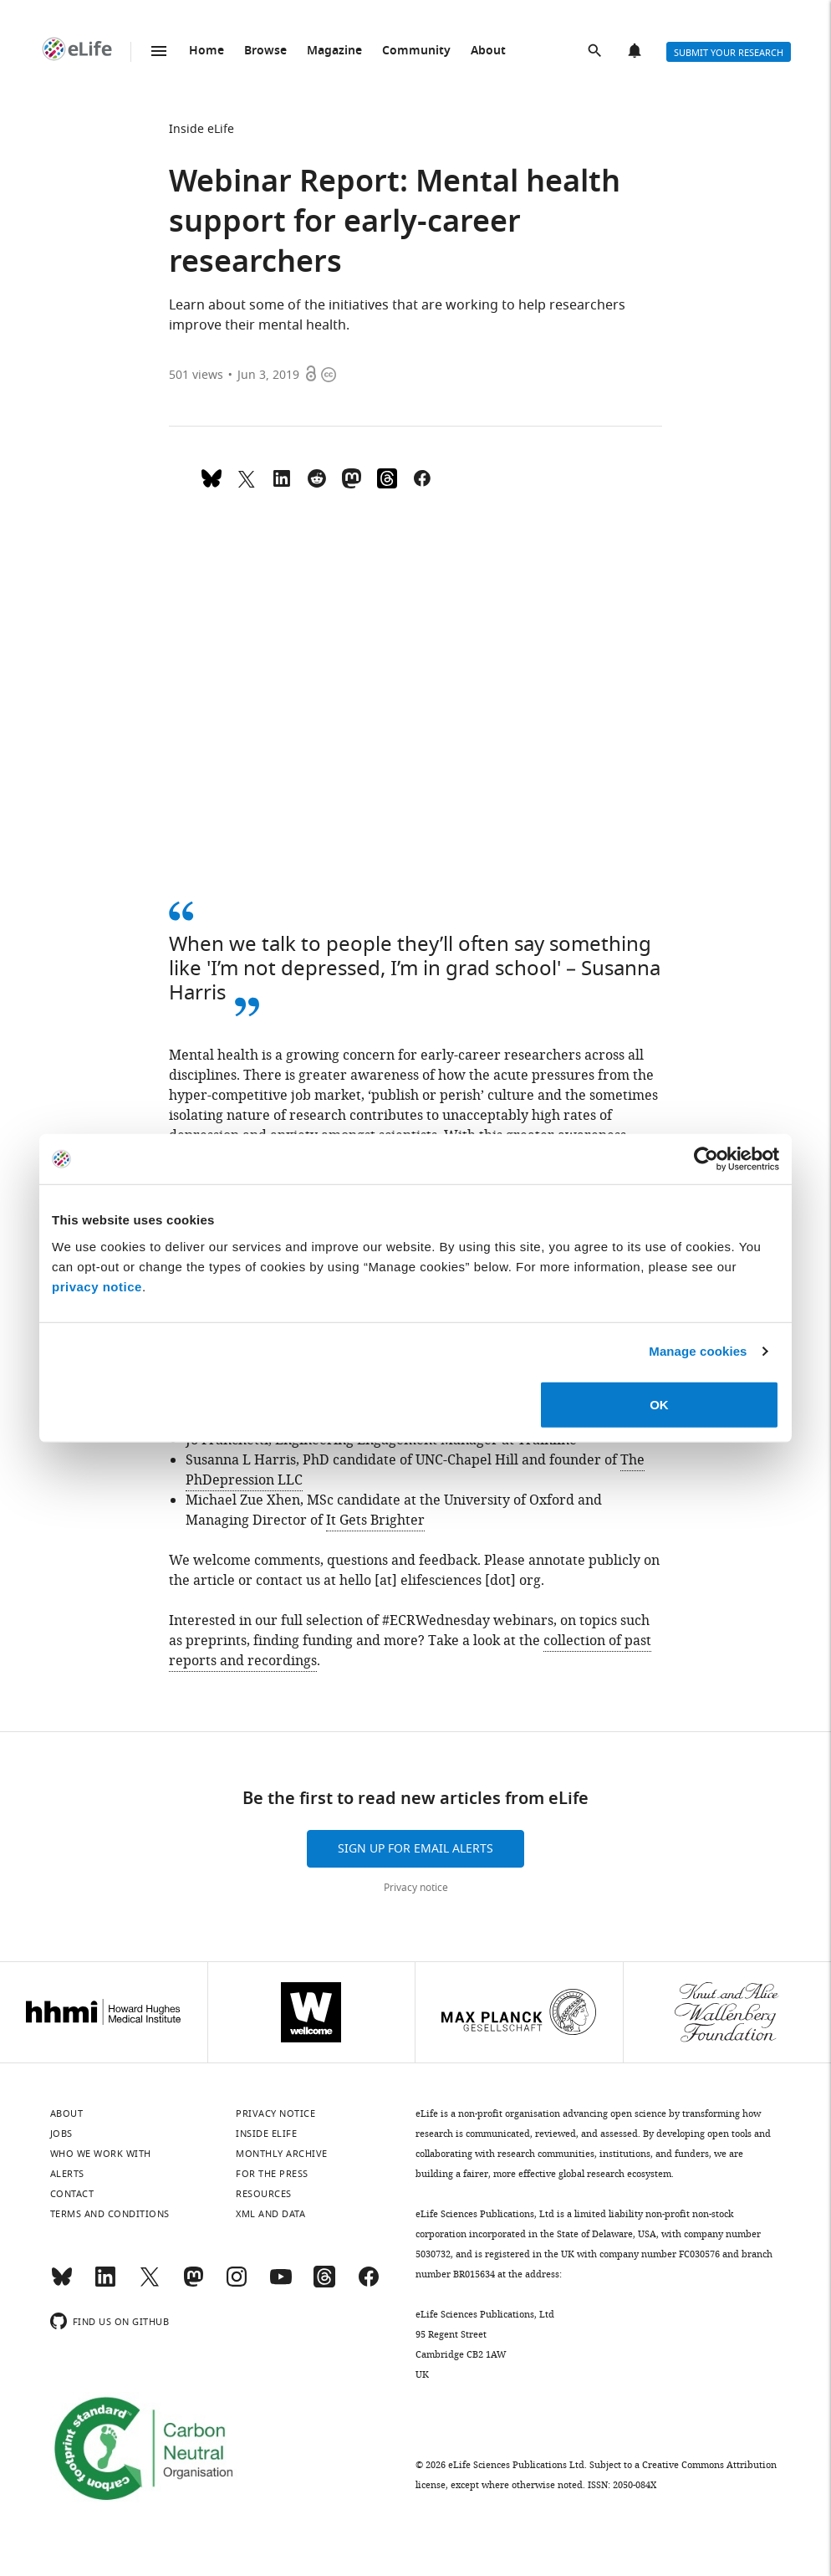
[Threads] (324, 2284)
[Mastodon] (193, 2284)
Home (206, 51)
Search (596, 52)
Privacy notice (416, 1887)
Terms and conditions (110, 2214)
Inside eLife (201, 129)
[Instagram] (236, 2284)
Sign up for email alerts (415, 1849)
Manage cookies (698, 1351)
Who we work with (100, 2153)
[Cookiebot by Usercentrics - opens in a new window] (706, 1159)
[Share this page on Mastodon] (352, 477)
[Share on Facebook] (422, 477)
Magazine (334, 51)
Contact (72, 2193)
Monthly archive (282, 2153)
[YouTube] (281, 2284)
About (488, 51)
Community (416, 51)
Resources (264, 2193)
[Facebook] (368, 2284)
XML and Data (270, 2214)
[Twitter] (149, 2284)
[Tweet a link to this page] (247, 477)
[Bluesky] (62, 2284)
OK (659, 1404)
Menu (159, 51)
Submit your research (728, 52)
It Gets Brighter (375, 1520)
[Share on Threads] (387, 477)
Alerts (636, 52)
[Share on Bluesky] (211, 477)
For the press (272, 2173)
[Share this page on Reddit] (317, 477)
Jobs (61, 2133)
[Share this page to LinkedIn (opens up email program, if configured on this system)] (282, 477)
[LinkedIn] (105, 2284)
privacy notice (97, 1286)
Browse (265, 51)
